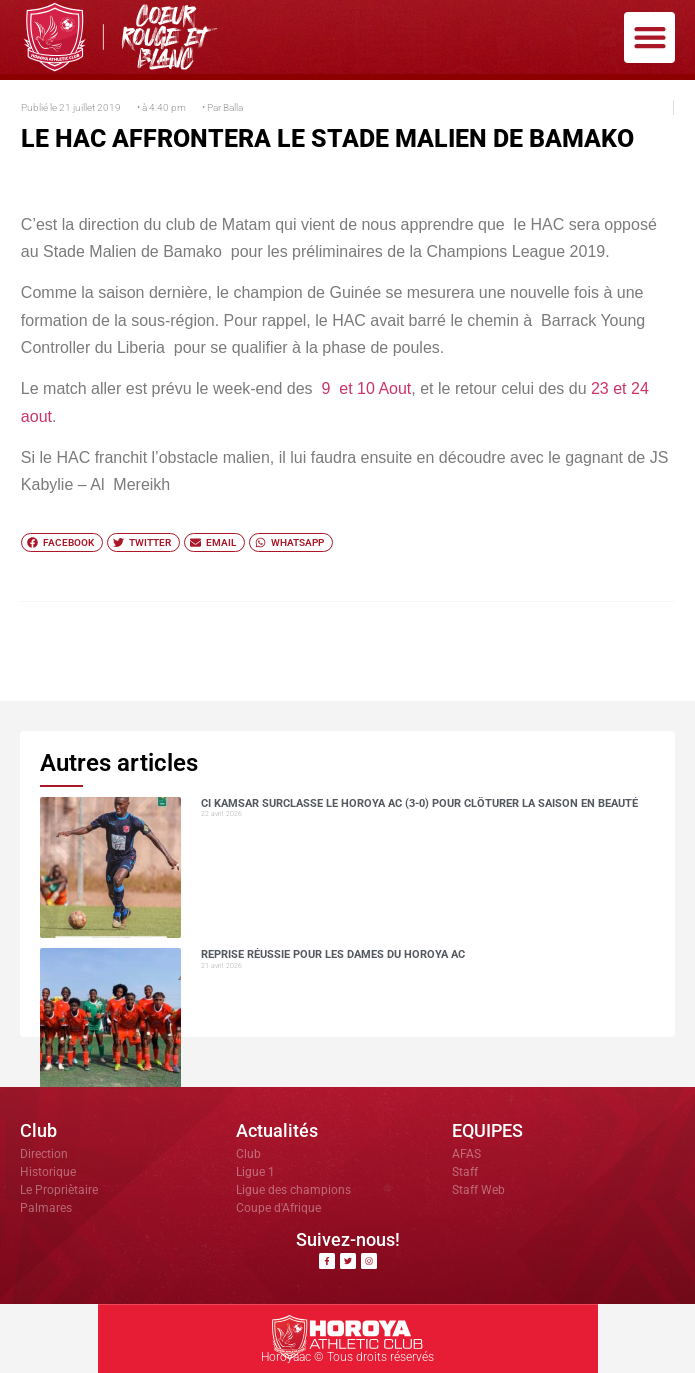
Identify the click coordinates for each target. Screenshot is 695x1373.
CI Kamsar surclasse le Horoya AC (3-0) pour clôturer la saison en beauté (419, 803)
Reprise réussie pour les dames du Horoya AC (333, 954)
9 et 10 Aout (366, 388)
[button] (649, 37)
